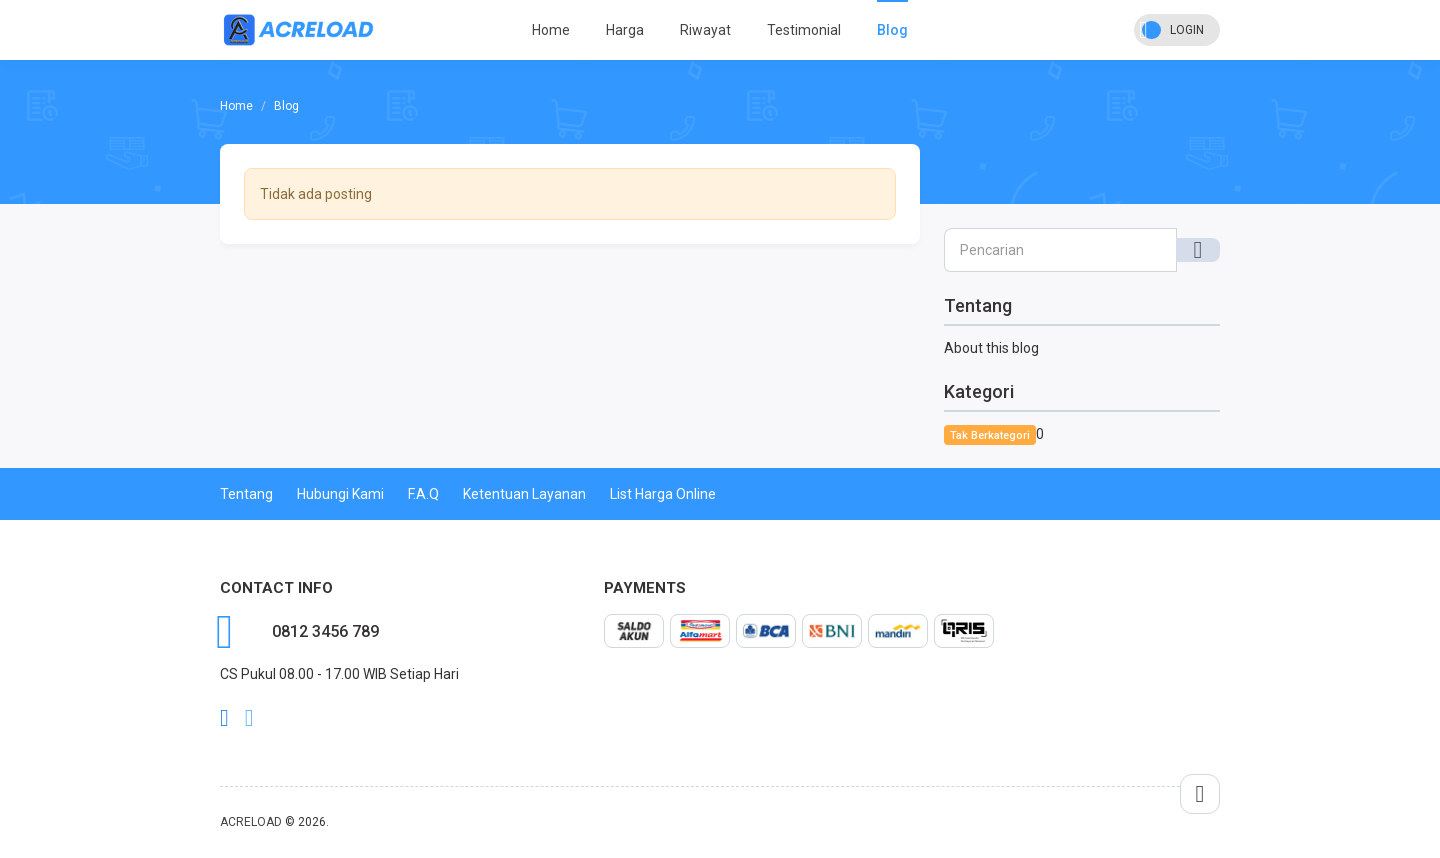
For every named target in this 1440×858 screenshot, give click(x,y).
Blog (892, 30)
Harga (625, 30)
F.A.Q (423, 494)
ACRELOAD (251, 822)
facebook (224, 718)
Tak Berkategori (990, 435)
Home (551, 30)
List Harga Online (663, 494)
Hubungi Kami (340, 494)
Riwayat (705, 30)
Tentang (246, 494)
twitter (249, 718)
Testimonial (804, 30)
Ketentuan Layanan (524, 494)
